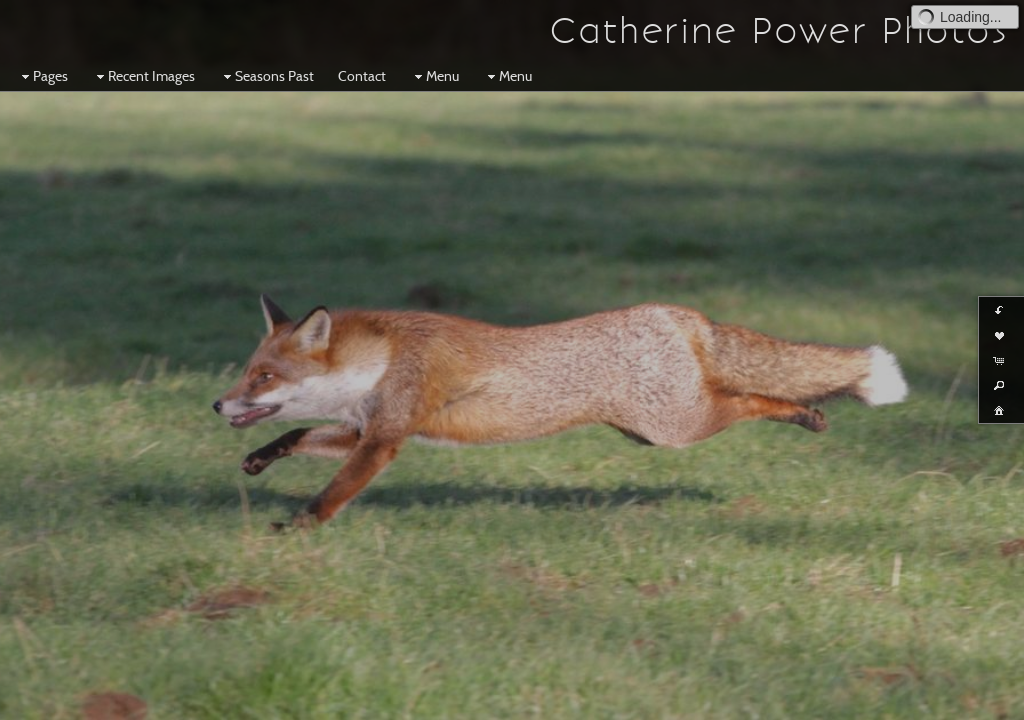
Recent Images (143, 76)
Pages (42, 76)
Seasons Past (266, 76)
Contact (362, 76)
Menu (434, 76)
